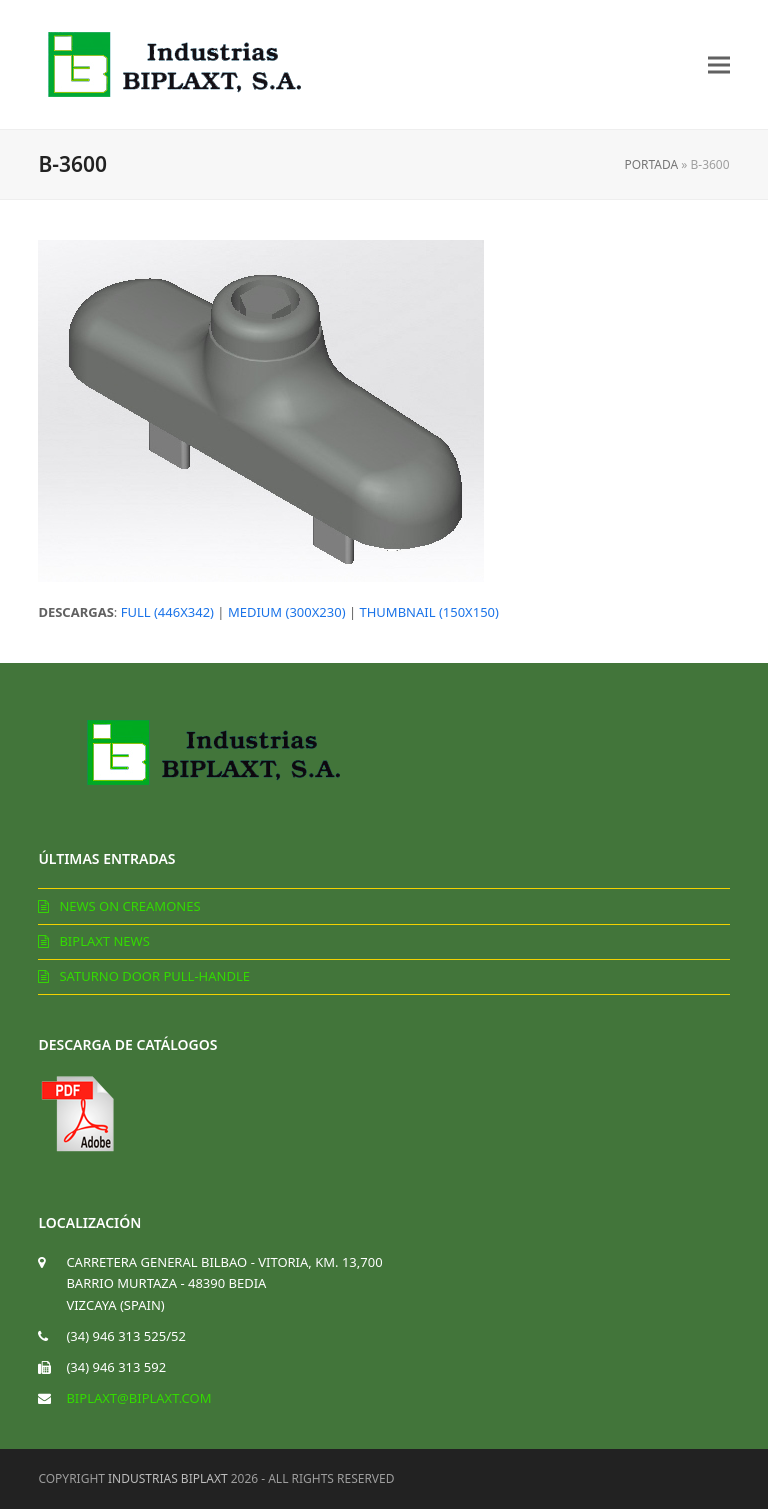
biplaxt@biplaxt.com (138, 1398)
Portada (651, 164)
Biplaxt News (104, 941)
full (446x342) (167, 612)
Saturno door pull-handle (154, 976)
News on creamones (129, 906)
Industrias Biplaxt (168, 1478)
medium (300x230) (287, 612)
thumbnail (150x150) (428, 612)
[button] (719, 64)
